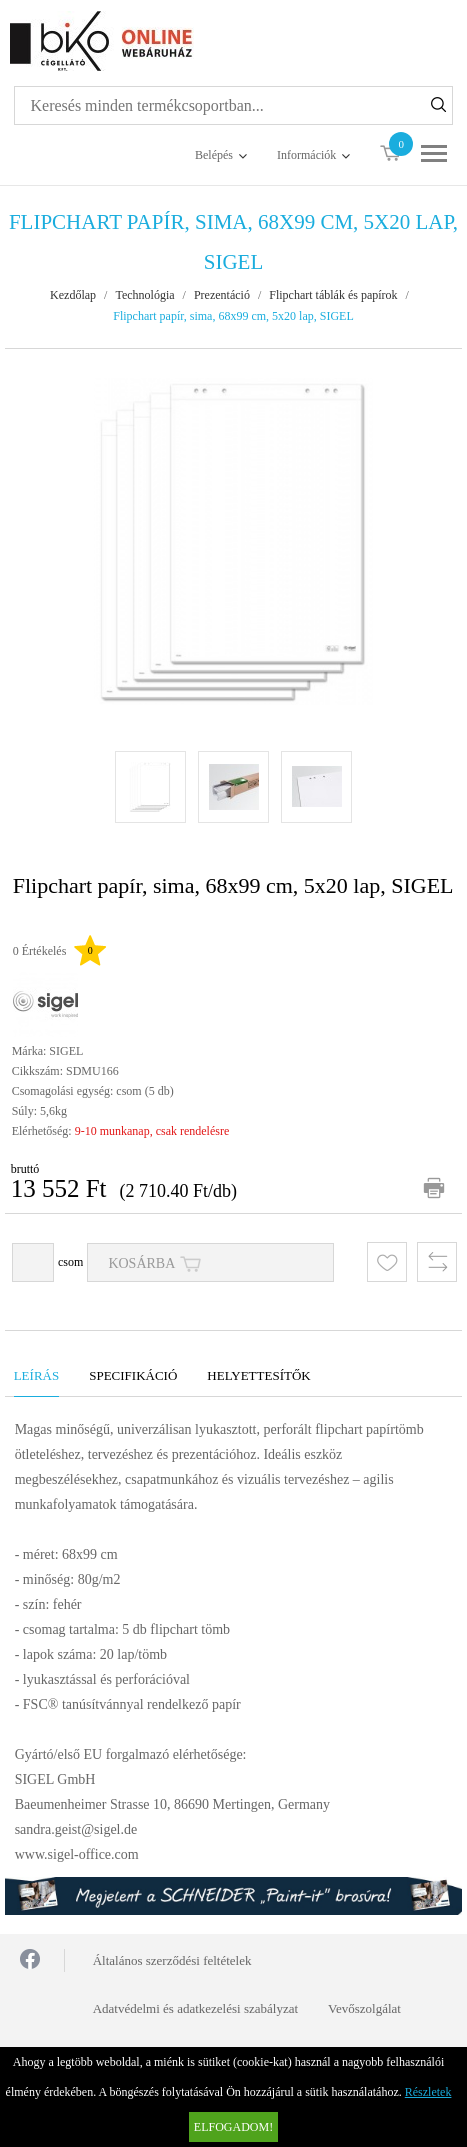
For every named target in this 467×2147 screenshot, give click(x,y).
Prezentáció (222, 295)
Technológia (144, 295)
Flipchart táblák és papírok (333, 295)
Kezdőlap (73, 295)
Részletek (428, 2092)
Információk (306, 155)
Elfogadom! (233, 2127)
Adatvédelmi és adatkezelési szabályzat (195, 2008)
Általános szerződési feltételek (172, 1960)
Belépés (214, 155)
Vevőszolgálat (364, 2008)
